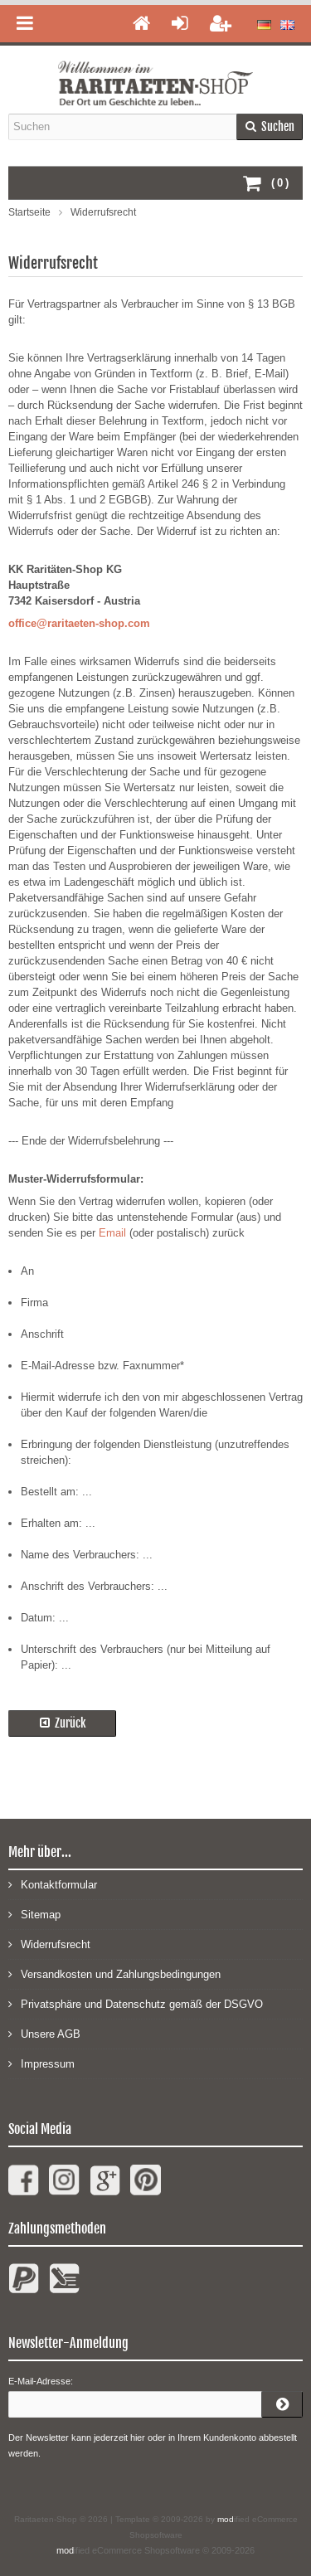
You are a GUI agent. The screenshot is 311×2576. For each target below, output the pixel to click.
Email (112, 1233)
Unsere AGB (44, 2033)
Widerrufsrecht (49, 1944)
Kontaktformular (52, 1884)
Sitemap (34, 1914)
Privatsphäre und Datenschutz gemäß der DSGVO (135, 2003)
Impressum (41, 2063)
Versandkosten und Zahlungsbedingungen (114, 1973)
